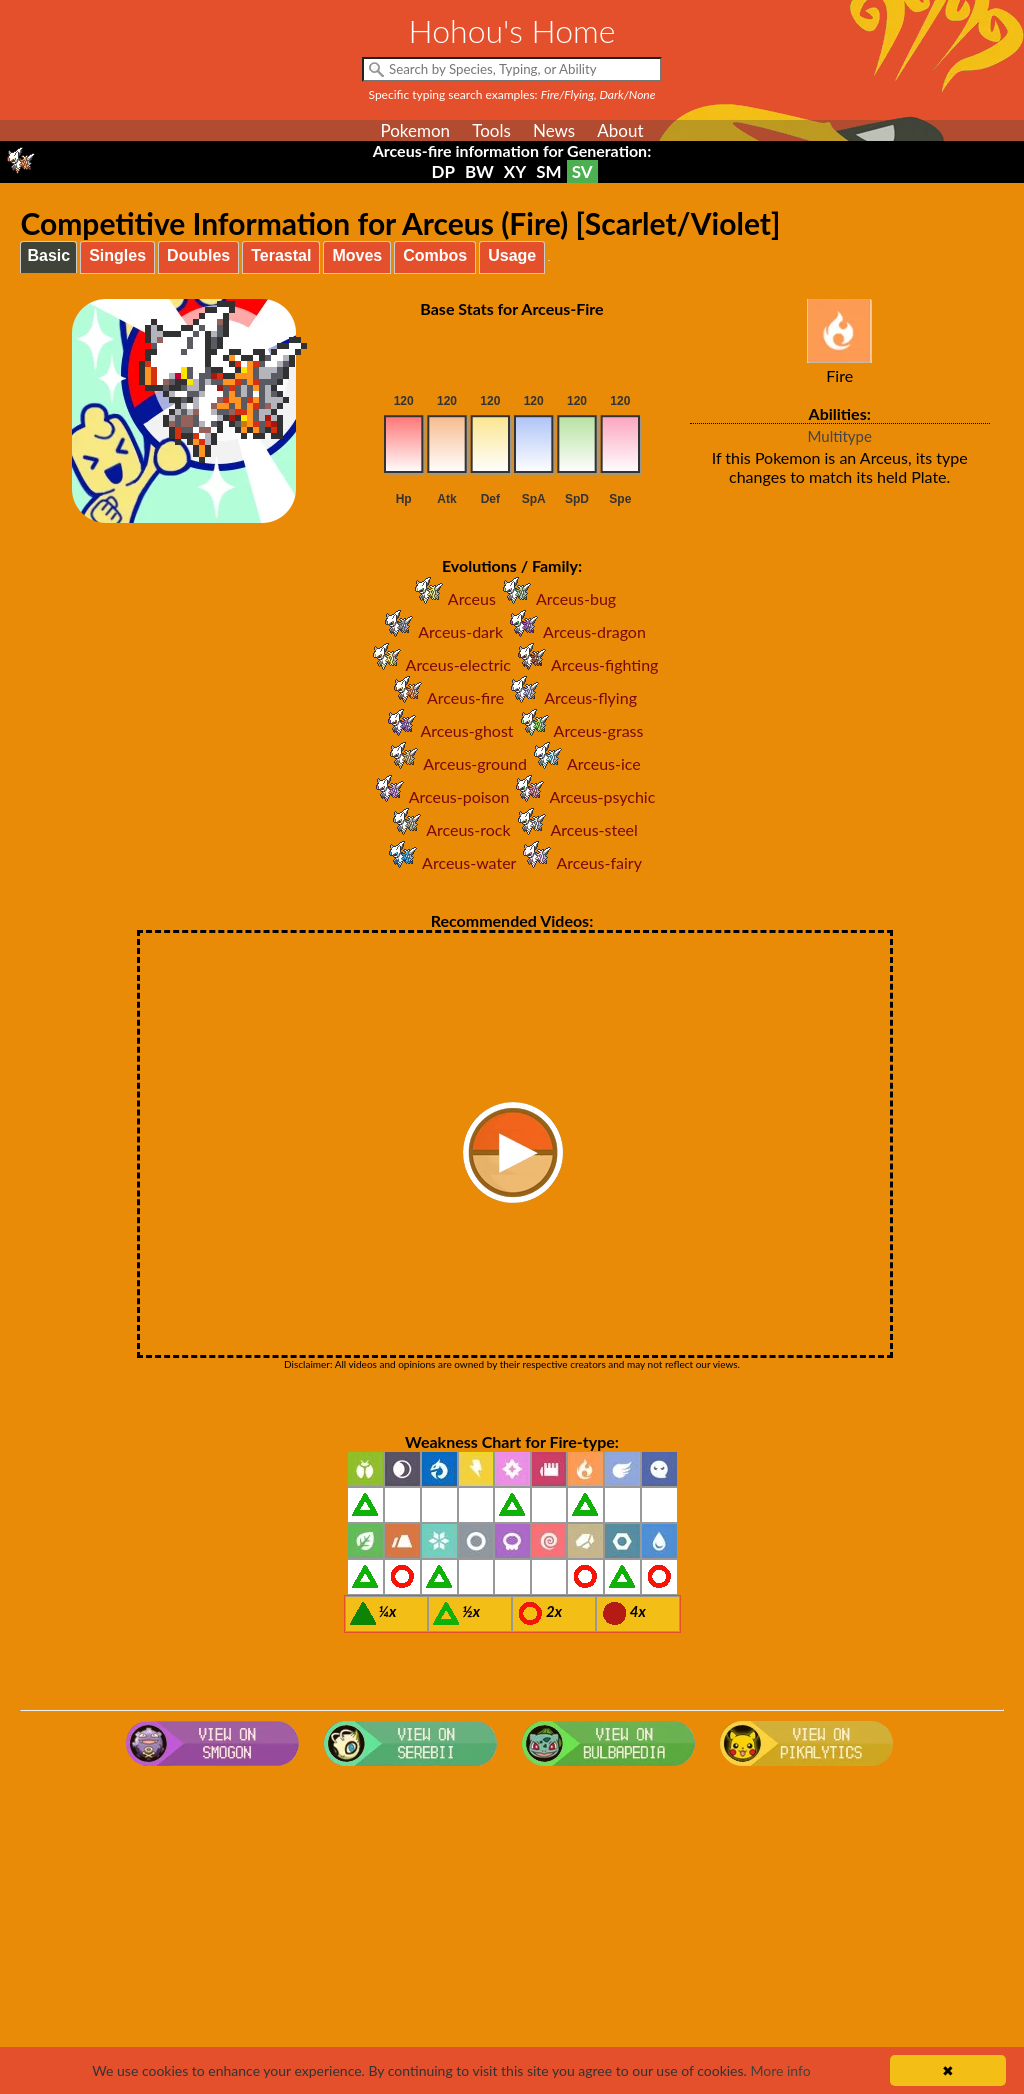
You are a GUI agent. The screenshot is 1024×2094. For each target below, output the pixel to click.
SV (582, 171)
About (620, 130)
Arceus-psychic (582, 796)
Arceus (452, 598)
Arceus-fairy (578, 862)
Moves (357, 255)
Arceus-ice (584, 763)
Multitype (840, 436)
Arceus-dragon (574, 631)
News (554, 130)
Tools (491, 130)
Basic (48, 255)
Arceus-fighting (584, 664)
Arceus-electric (438, 664)
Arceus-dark (440, 631)
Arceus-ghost (447, 730)
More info (780, 2070)
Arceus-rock (448, 829)
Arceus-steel (574, 829)
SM (548, 171)
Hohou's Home (512, 30)
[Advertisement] (512, 1934)
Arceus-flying (570, 697)
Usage (512, 255)
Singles (117, 255)
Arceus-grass (579, 730)
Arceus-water (449, 862)
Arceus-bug (556, 598)
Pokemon (415, 130)
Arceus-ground (455, 763)
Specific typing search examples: (512, 94)
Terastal (281, 255)
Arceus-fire (445, 697)
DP (442, 171)
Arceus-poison (439, 796)
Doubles (198, 255)
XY (515, 171)
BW (479, 171)
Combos (435, 255)
